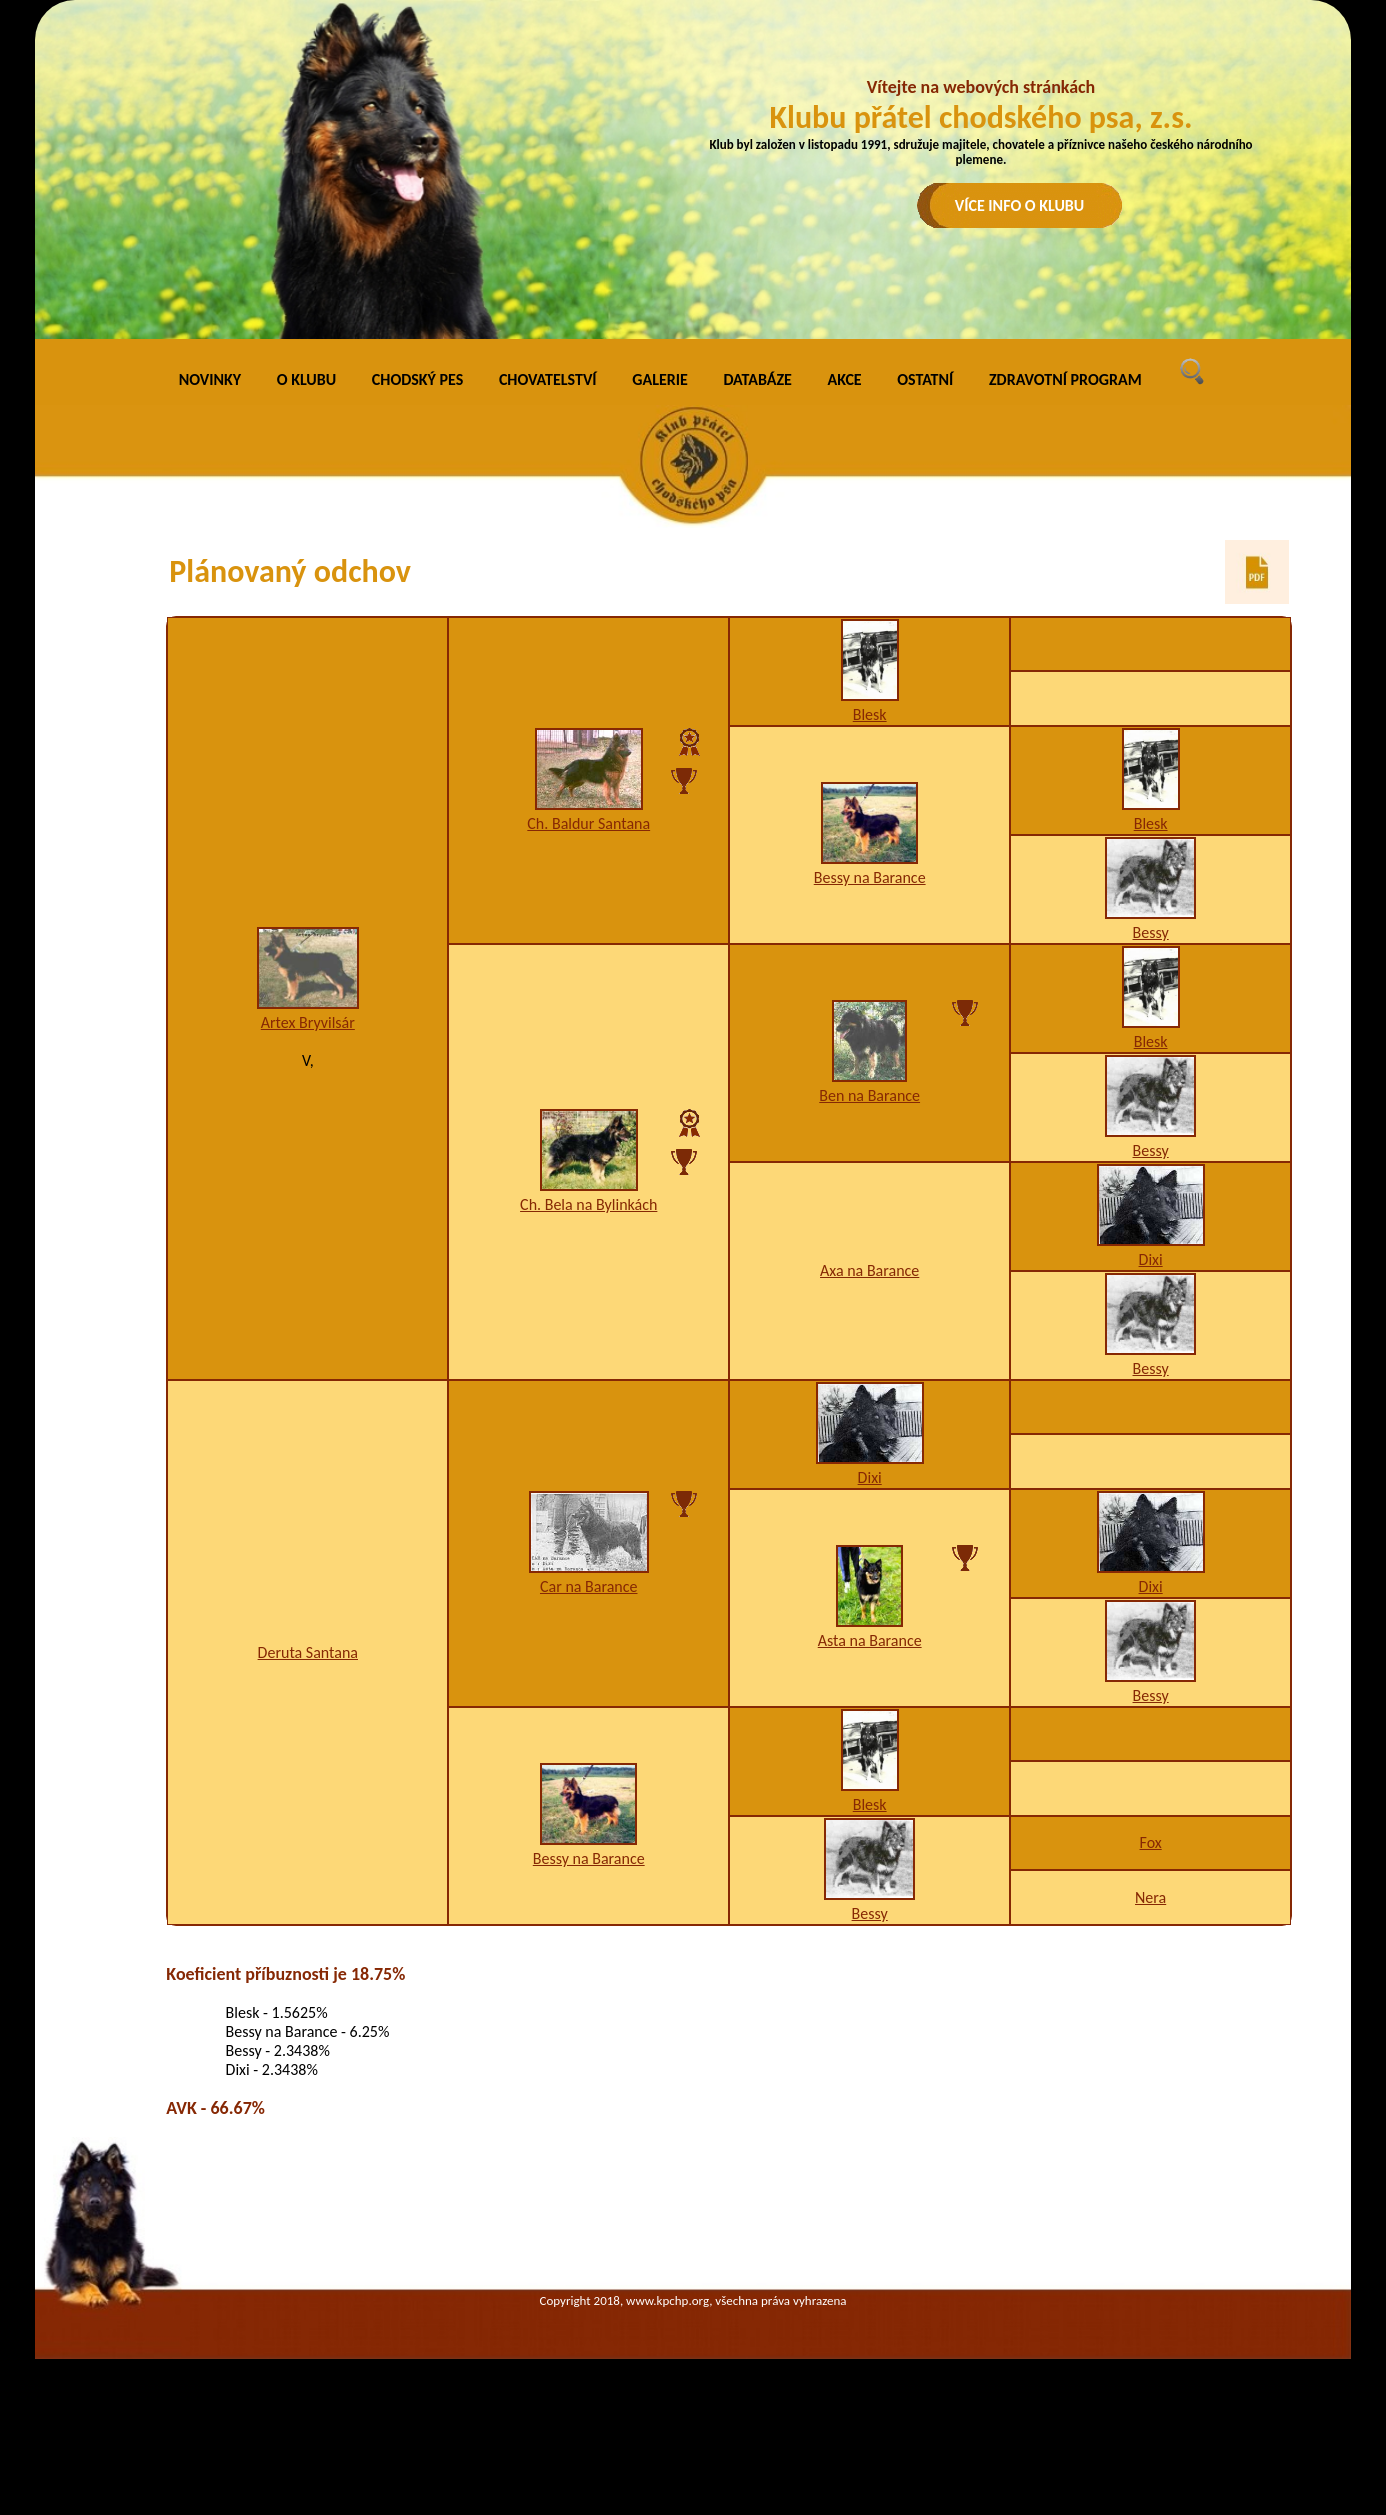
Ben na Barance (869, 1095)
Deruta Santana (308, 1652)
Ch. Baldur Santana (588, 823)
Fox (1151, 1842)
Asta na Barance (870, 1640)
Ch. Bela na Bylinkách (588, 1204)
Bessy (1151, 932)
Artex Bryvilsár (308, 1022)
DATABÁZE (757, 379)
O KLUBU (306, 379)
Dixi (1151, 1259)
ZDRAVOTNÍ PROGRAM (1065, 379)
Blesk (870, 714)
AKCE (845, 379)
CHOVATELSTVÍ (548, 379)
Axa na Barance (869, 1270)
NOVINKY (210, 379)
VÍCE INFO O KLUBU (1020, 205)
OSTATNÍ (925, 379)
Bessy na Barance (870, 877)
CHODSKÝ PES (417, 379)
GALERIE (660, 379)
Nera (1150, 1897)
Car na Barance (589, 1586)
